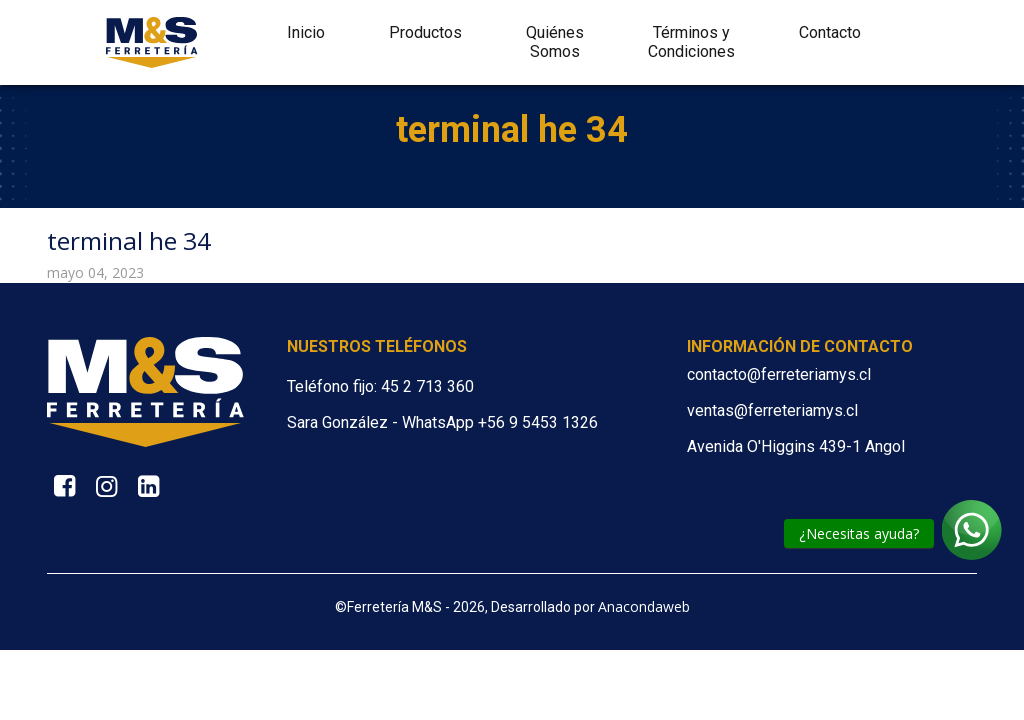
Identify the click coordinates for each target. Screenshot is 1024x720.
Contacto (830, 32)
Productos (425, 32)
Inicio (306, 32)
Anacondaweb (644, 606)
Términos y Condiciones (691, 42)
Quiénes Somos (555, 42)
